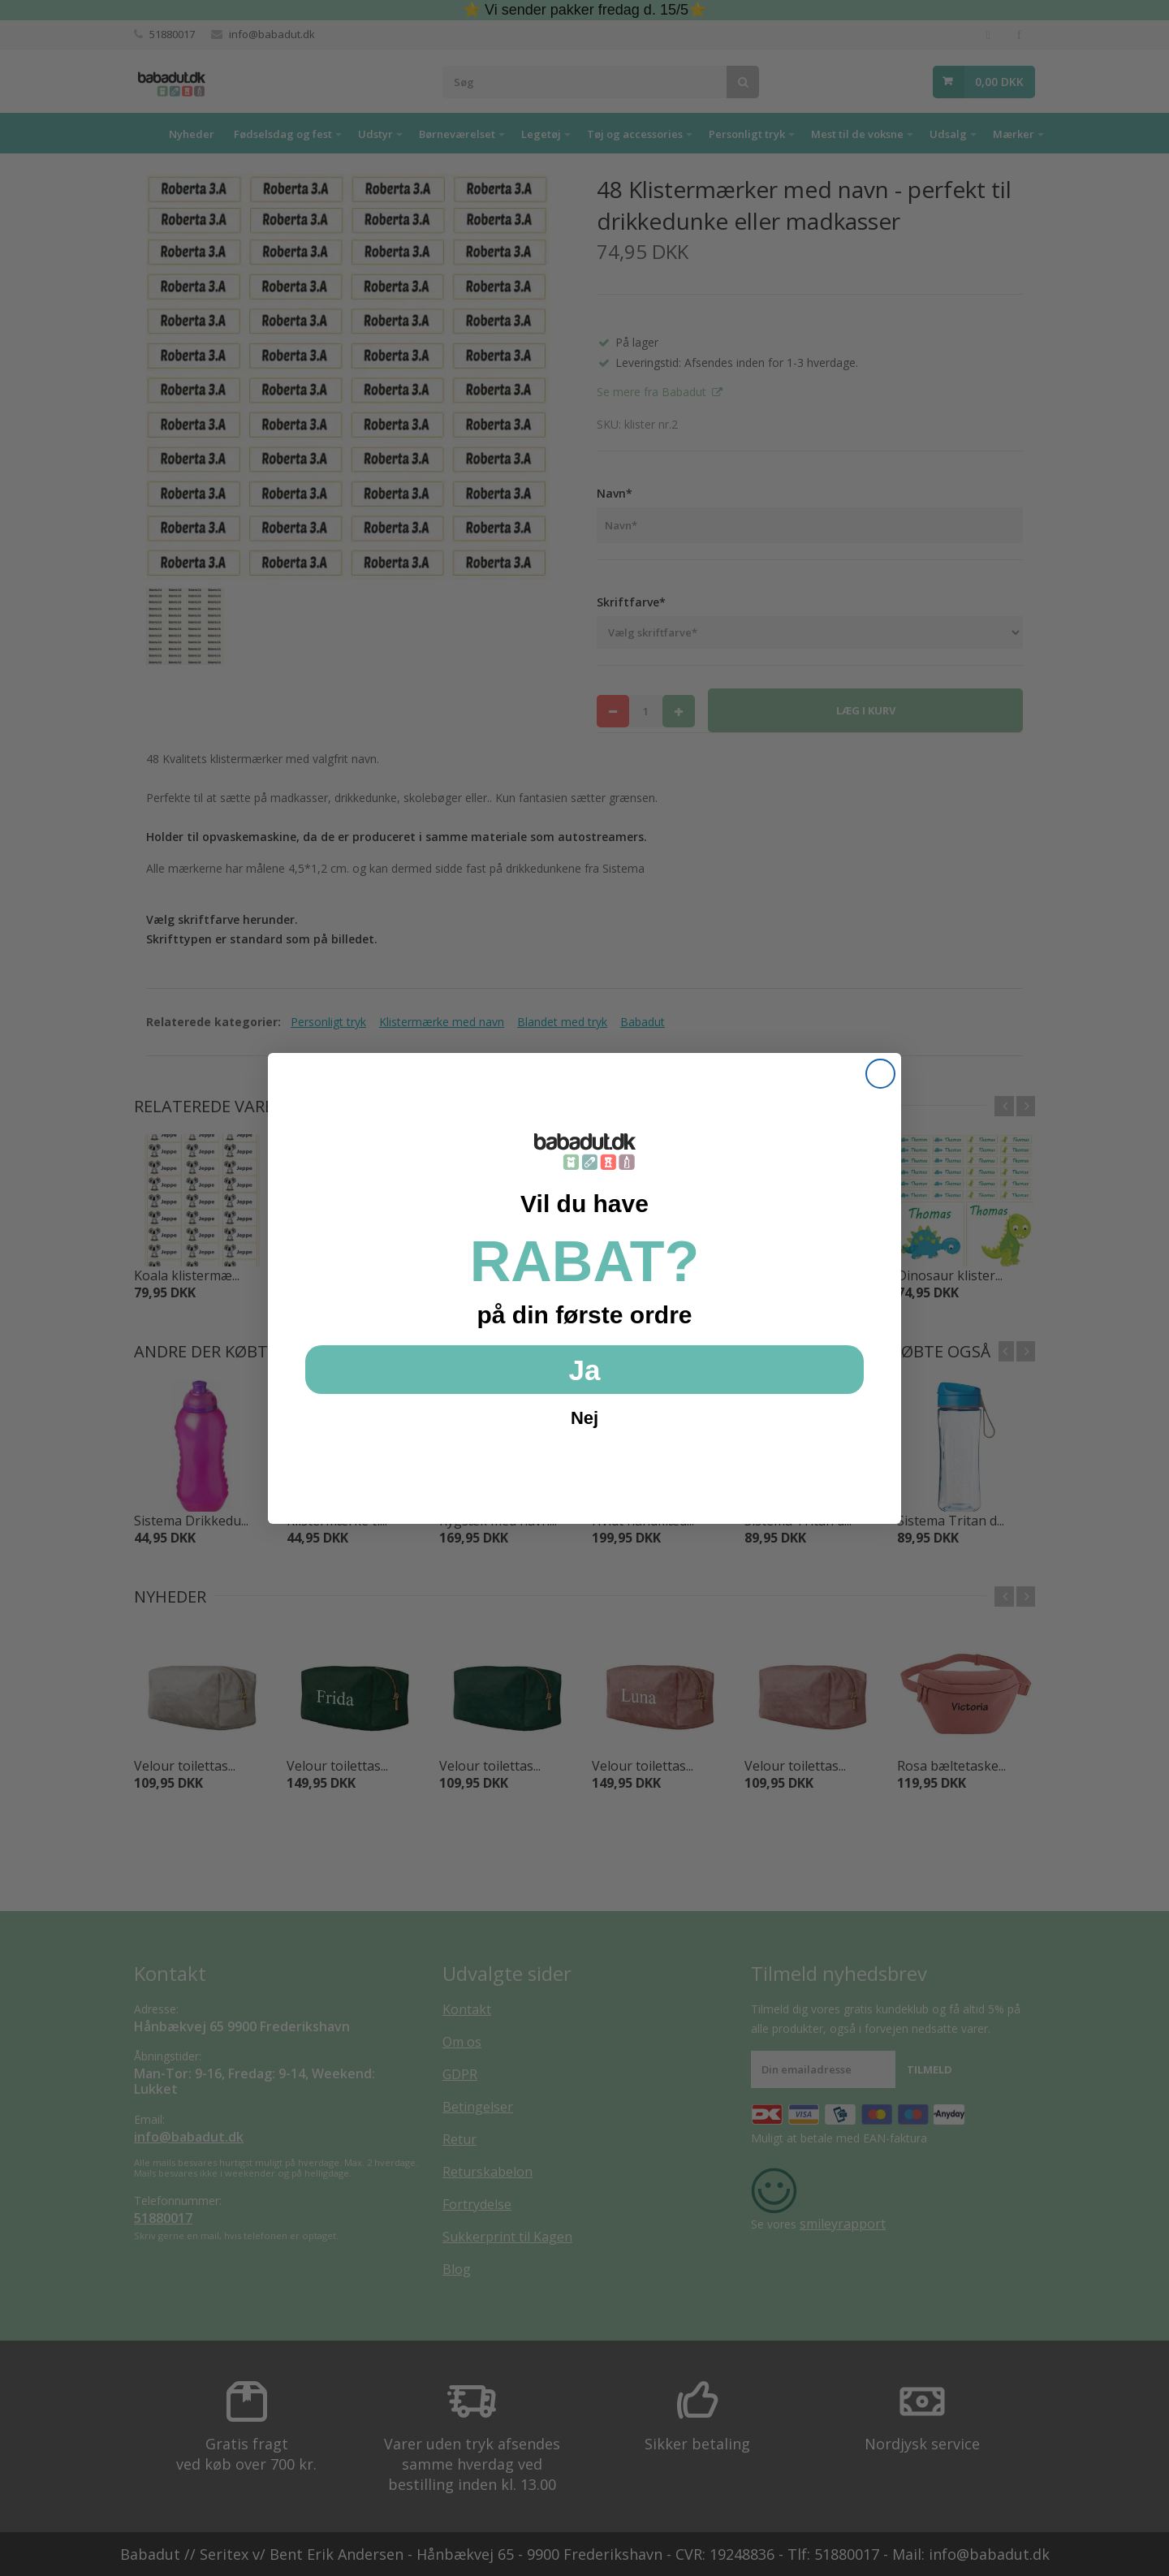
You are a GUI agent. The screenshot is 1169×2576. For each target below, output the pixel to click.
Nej (584, 1418)
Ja (585, 1370)
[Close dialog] (880, 1073)
